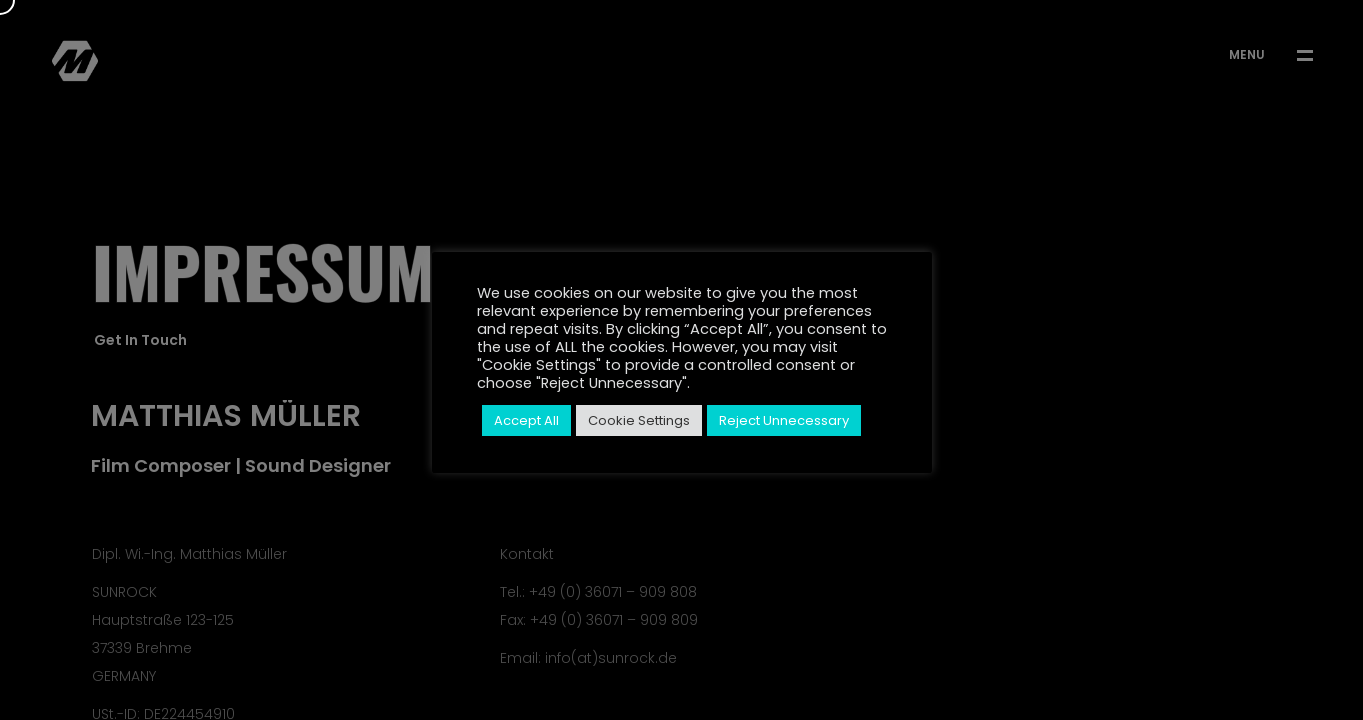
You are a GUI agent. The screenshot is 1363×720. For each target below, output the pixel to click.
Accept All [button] (526, 420)
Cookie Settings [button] (639, 420)
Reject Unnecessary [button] (784, 420)
